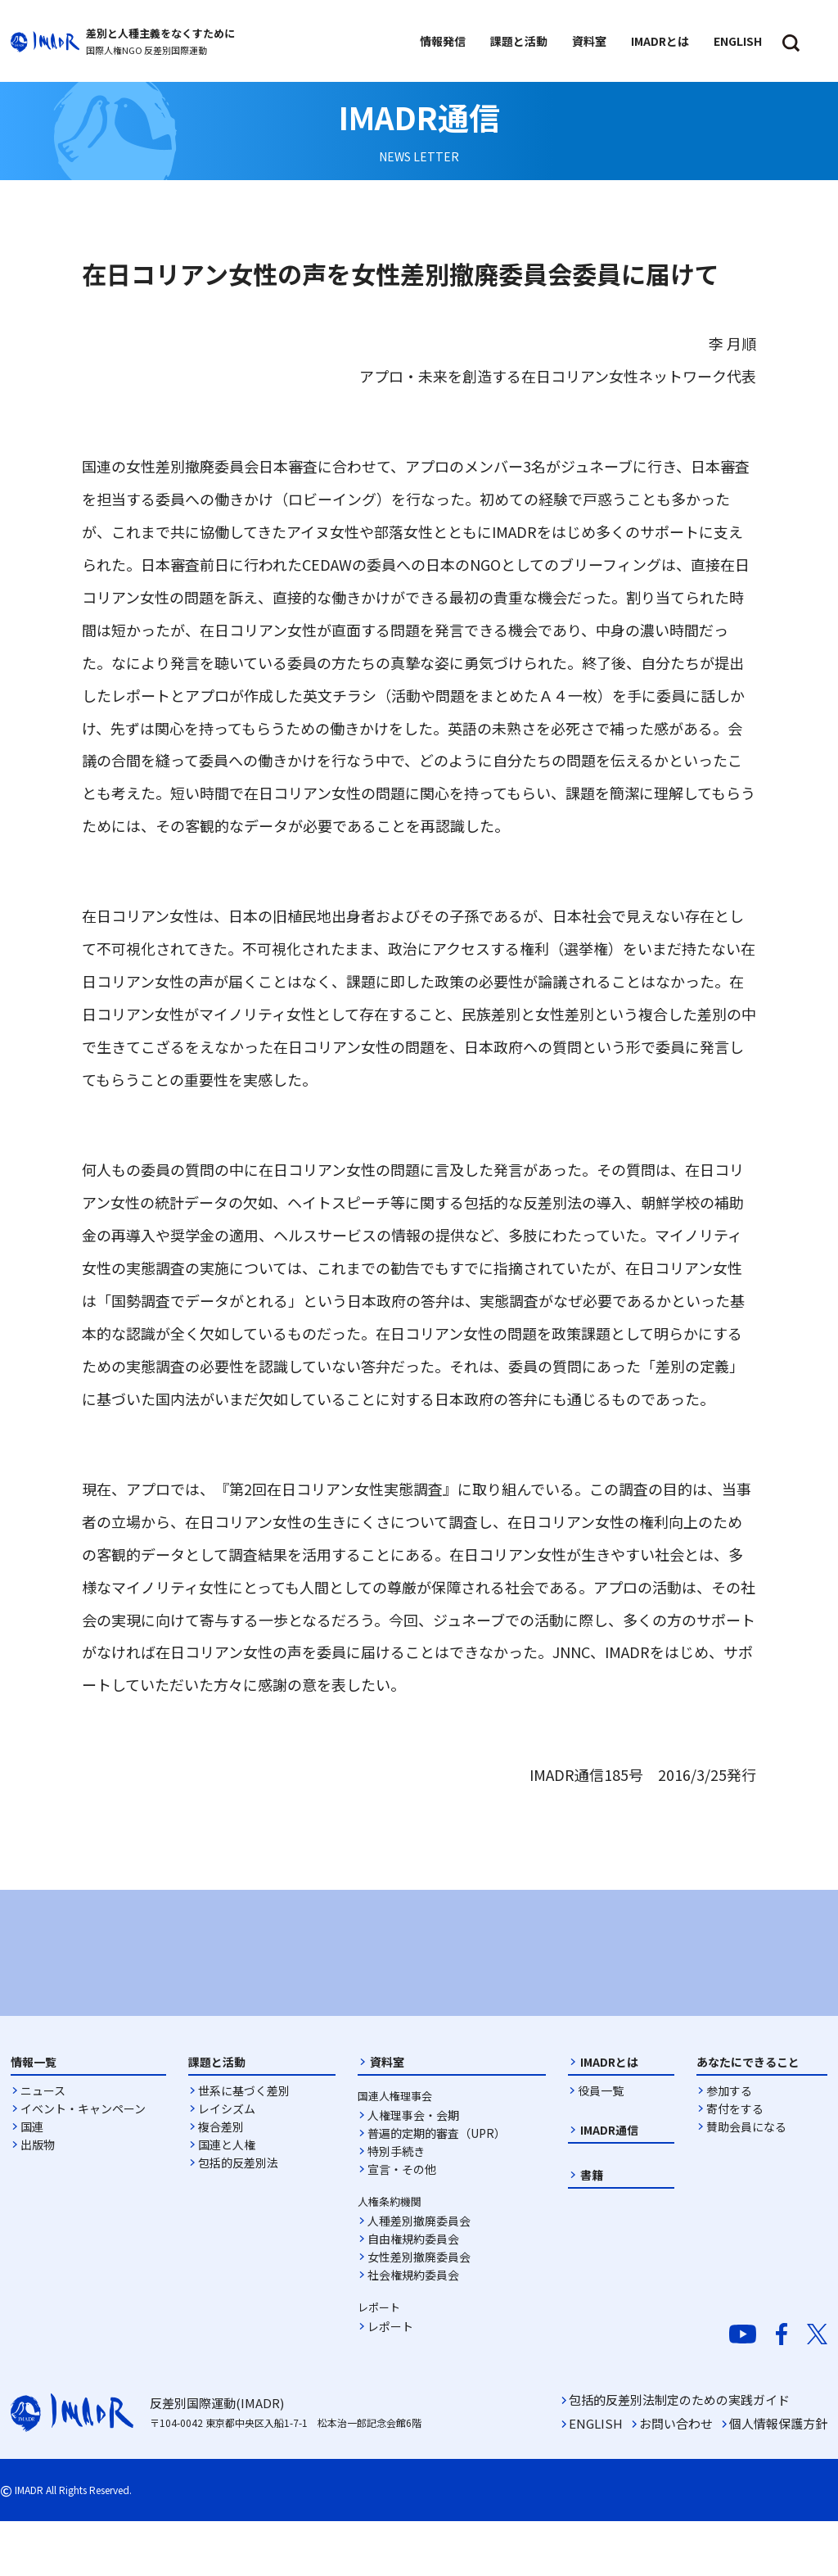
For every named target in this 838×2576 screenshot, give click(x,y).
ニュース (42, 2145)
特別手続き (396, 2206)
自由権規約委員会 (413, 2293)
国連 (31, 2181)
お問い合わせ (676, 2478)
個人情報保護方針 (778, 2478)
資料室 (387, 2116)
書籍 (591, 2229)
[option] (141, 1976)
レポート (390, 2381)
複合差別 (221, 2181)
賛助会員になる (746, 2181)
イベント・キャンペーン (83, 2163)
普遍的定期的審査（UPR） (436, 2188)
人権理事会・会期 (413, 2170)
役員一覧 (601, 2145)
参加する (729, 2145)
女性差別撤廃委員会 (419, 2311)
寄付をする (735, 2163)
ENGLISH (596, 2478)
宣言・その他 (401, 2224)
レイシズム (226, 2163)
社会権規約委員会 (413, 2329)
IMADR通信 (609, 2184)
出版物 (37, 2199)
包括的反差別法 (238, 2217)
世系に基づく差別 (244, 2145)
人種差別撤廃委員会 (419, 2275)
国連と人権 (226, 2199)
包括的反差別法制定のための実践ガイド (679, 2454)
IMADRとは (609, 2116)
